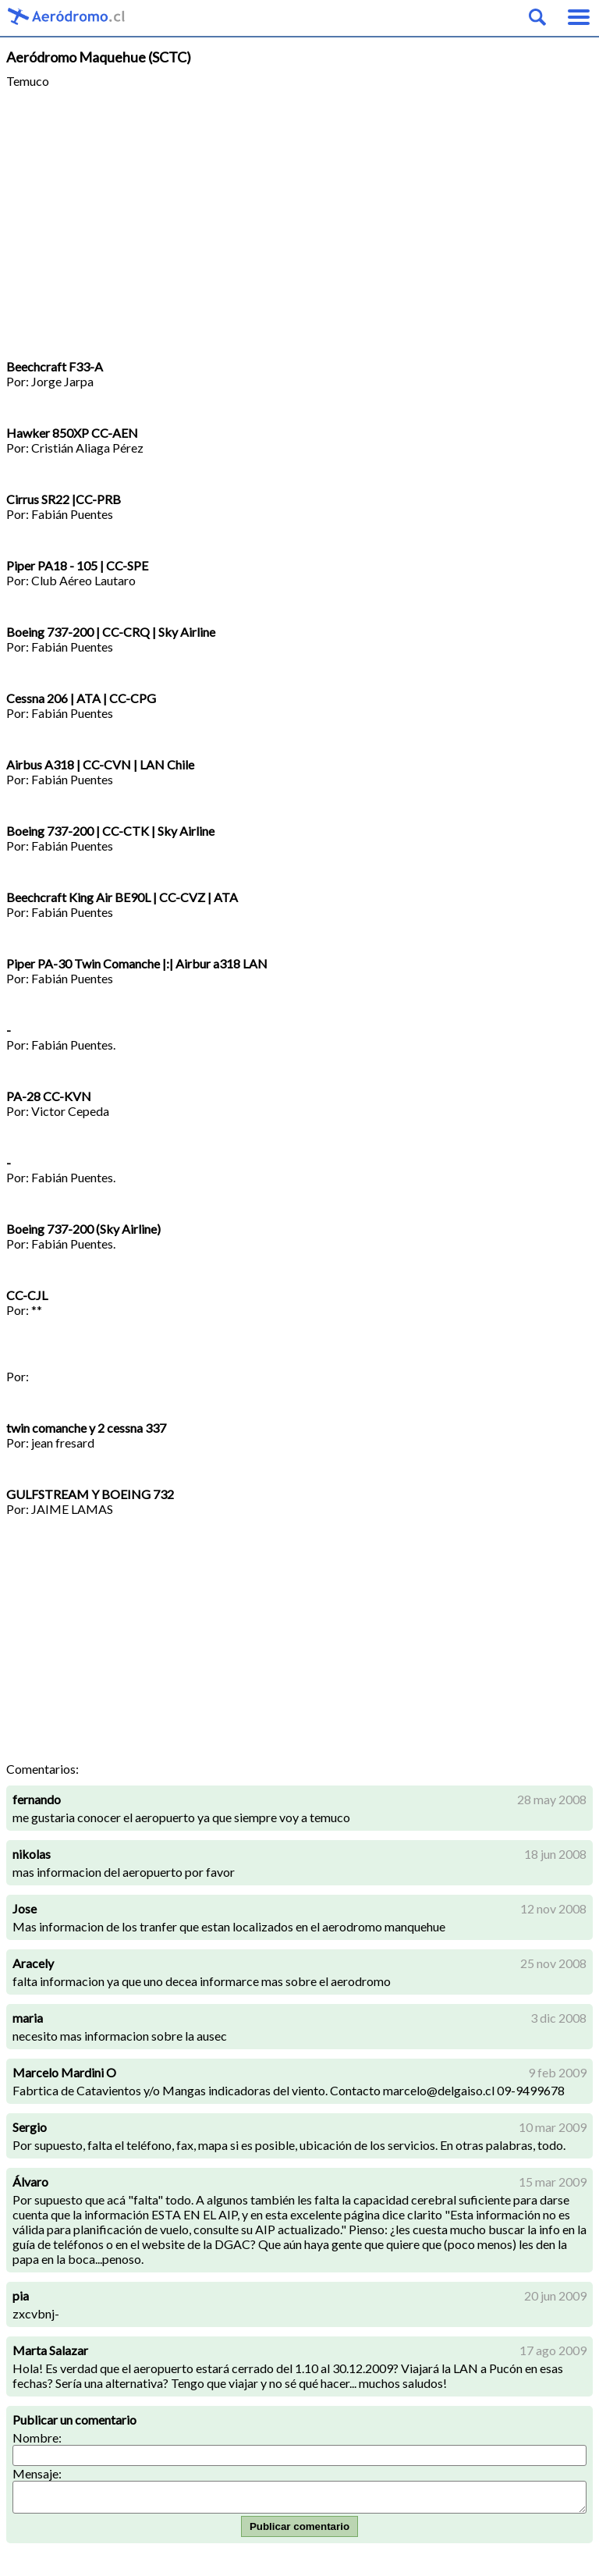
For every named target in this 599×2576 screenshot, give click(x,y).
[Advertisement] (299, 224)
